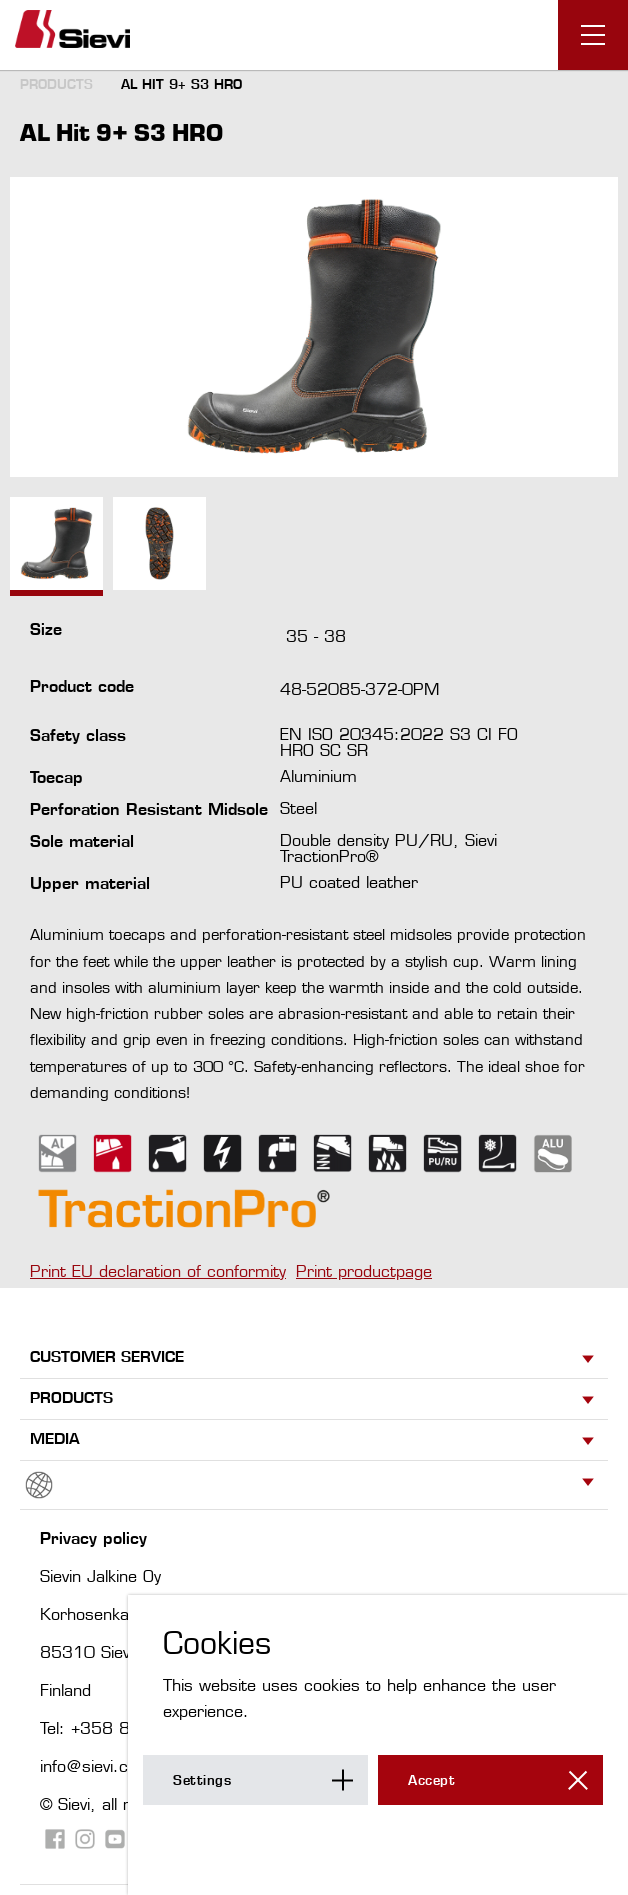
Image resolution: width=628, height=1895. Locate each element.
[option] (314, 327)
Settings (202, 1780)
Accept (431, 1780)
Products (56, 84)
